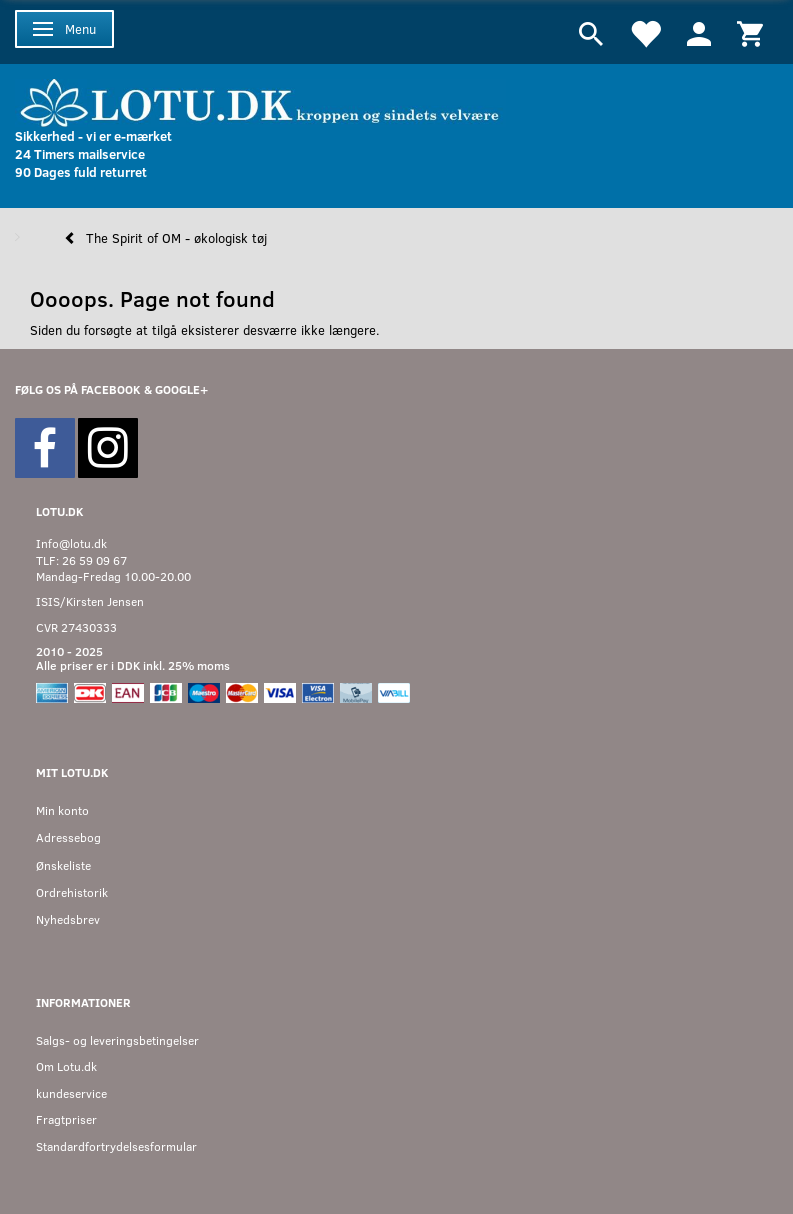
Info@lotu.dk (71, 543)
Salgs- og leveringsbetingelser (117, 1040)
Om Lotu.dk (66, 1066)
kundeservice (71, 1093)
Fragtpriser (66, 1119)
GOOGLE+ (181, 389)
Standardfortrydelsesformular (116, 1146)
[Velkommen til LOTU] (260, 100)
